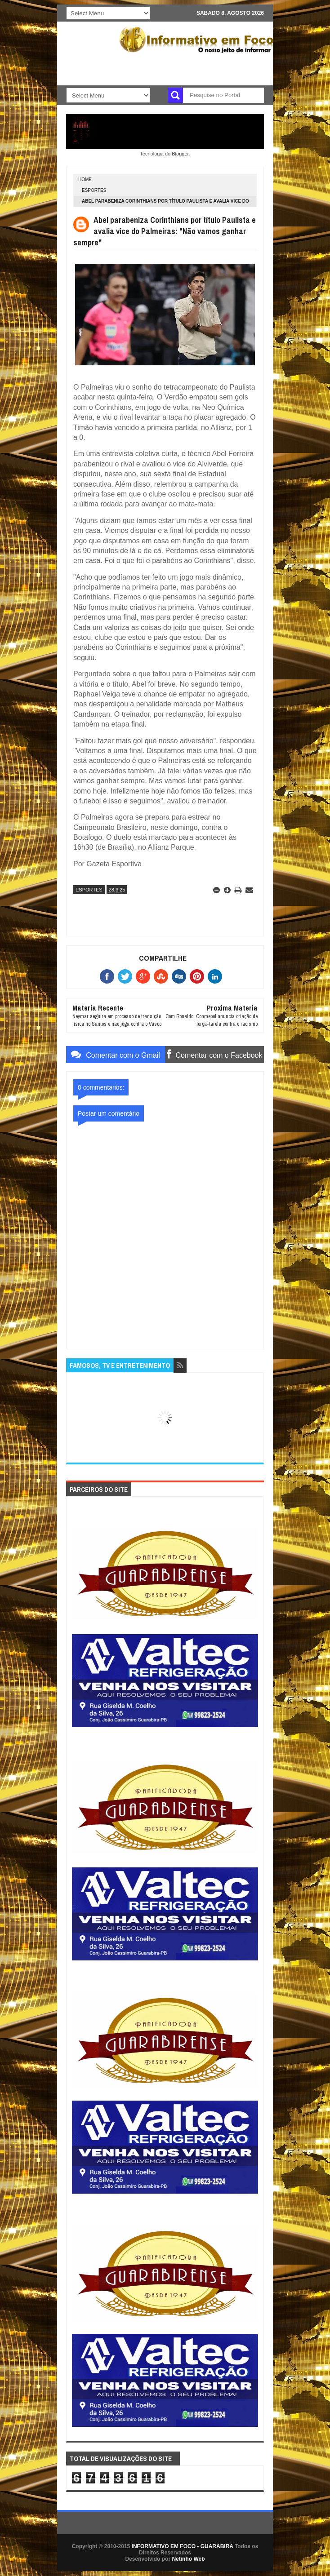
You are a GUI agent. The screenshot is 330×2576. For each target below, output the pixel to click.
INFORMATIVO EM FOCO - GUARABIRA (182, 2546)
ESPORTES (94, 190)
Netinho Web (188, 2559)
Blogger (180, 153)
